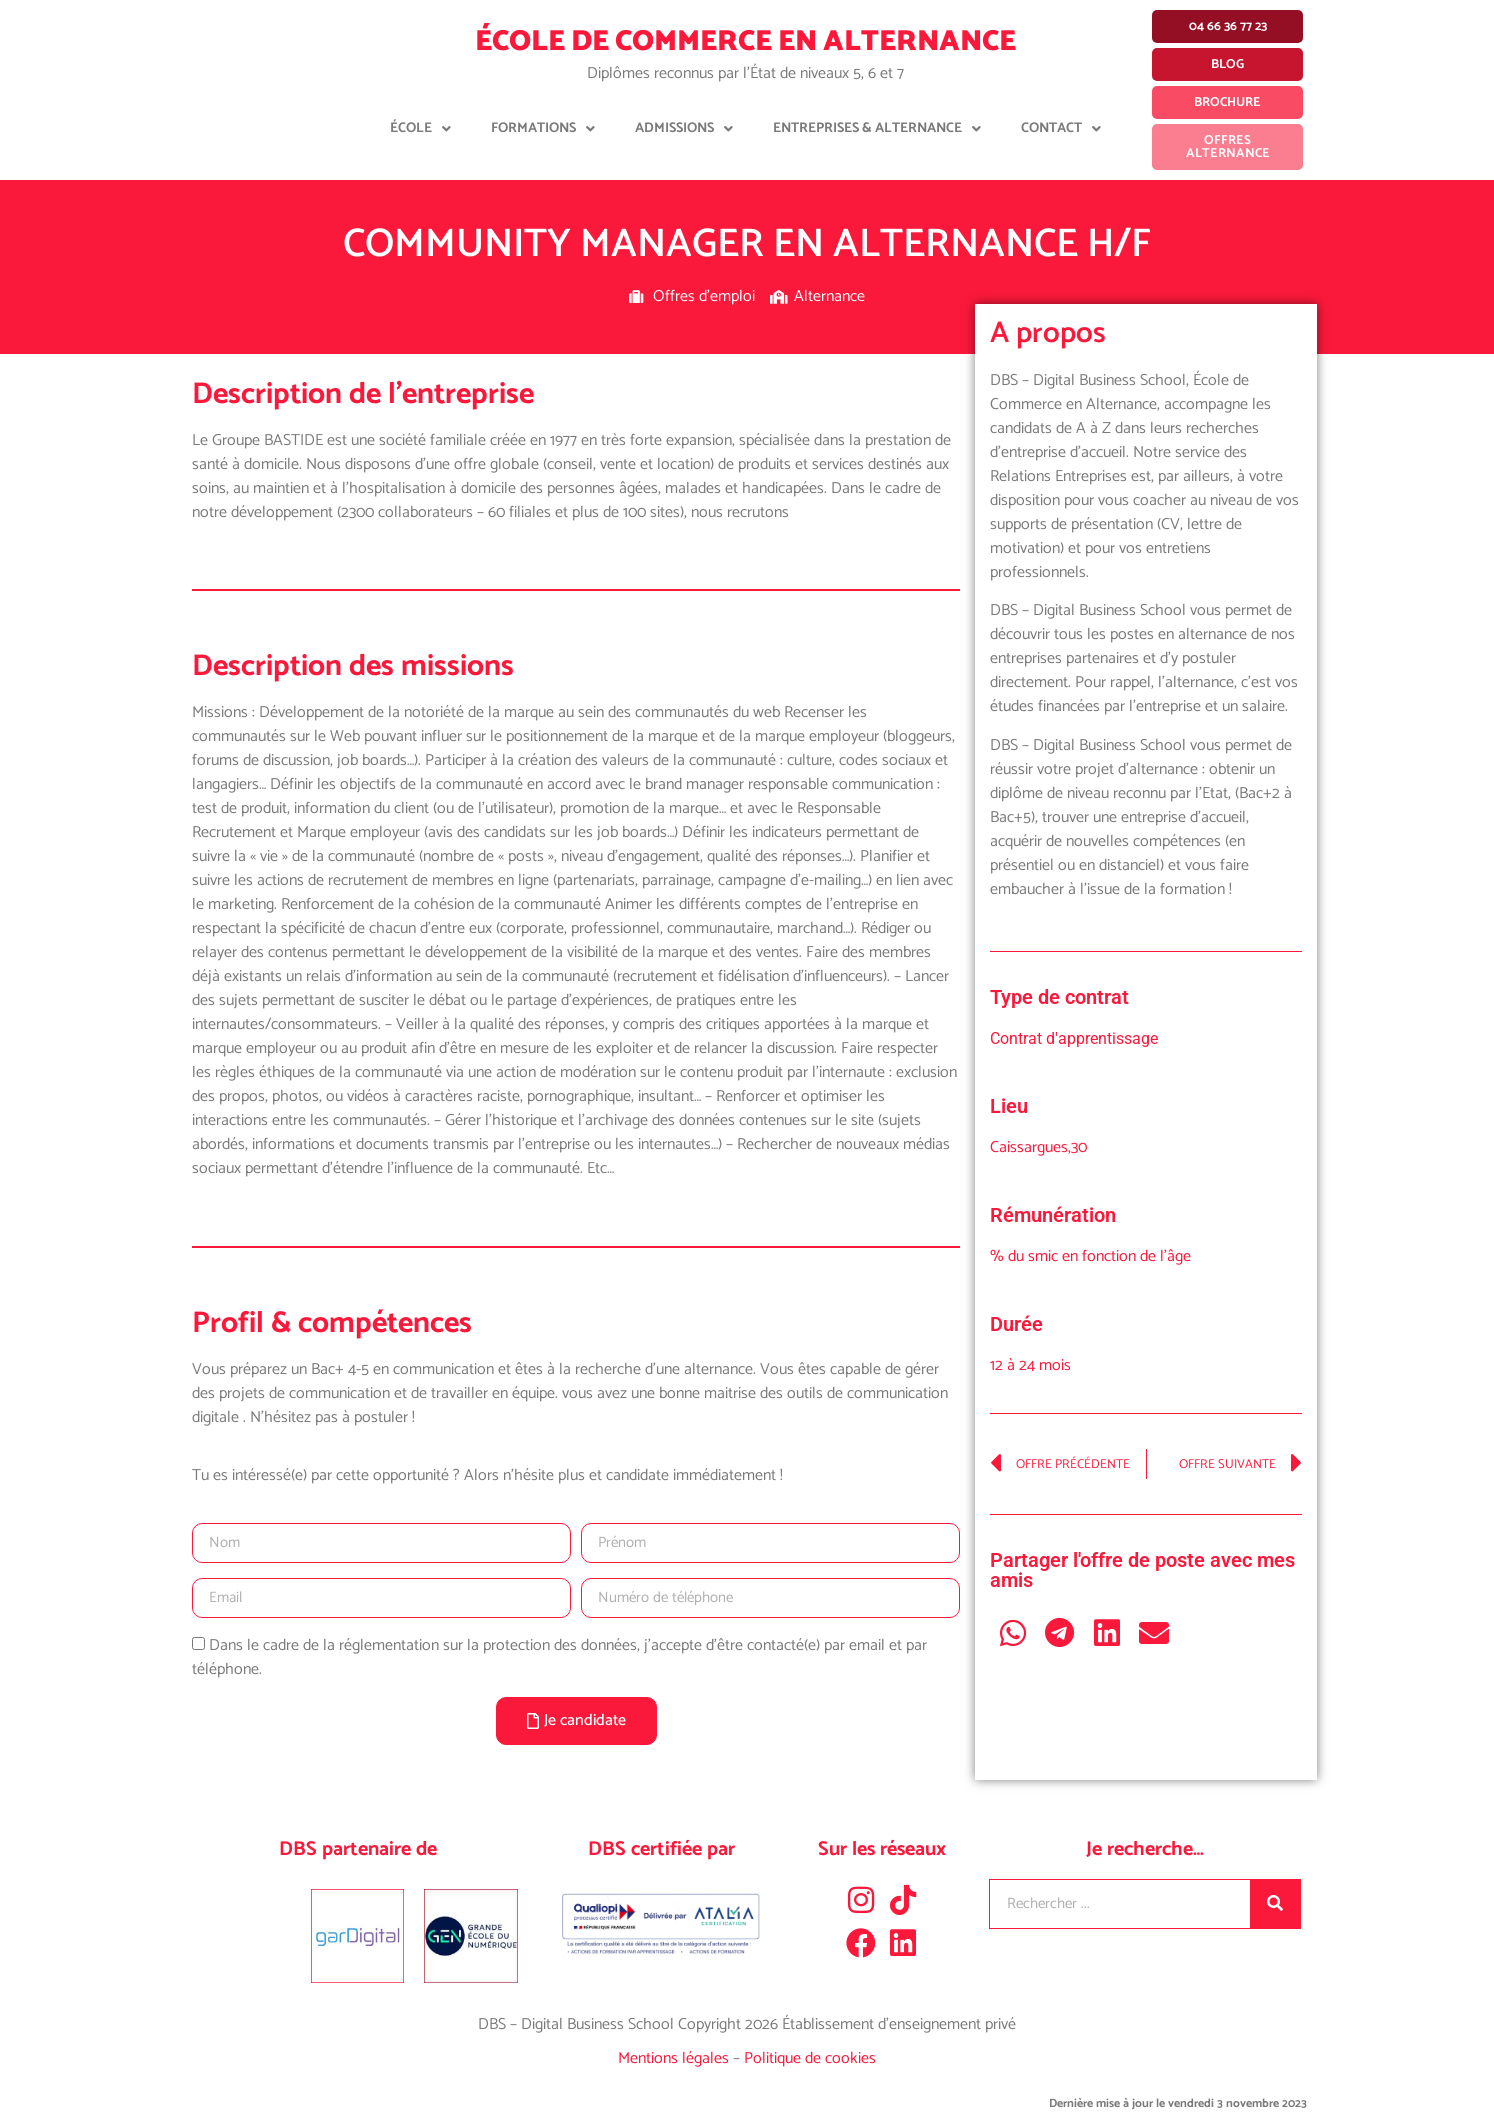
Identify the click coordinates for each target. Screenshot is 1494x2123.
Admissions (684, 129)
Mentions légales (675, 2058)
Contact (1061, 129)
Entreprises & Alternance (877, 129)
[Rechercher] (1275, 1904)
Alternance (829, 296)
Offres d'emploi (704, 296)
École (420, 129)
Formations (543, 129)
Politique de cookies (810, 2058)
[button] (1013, 1632)
